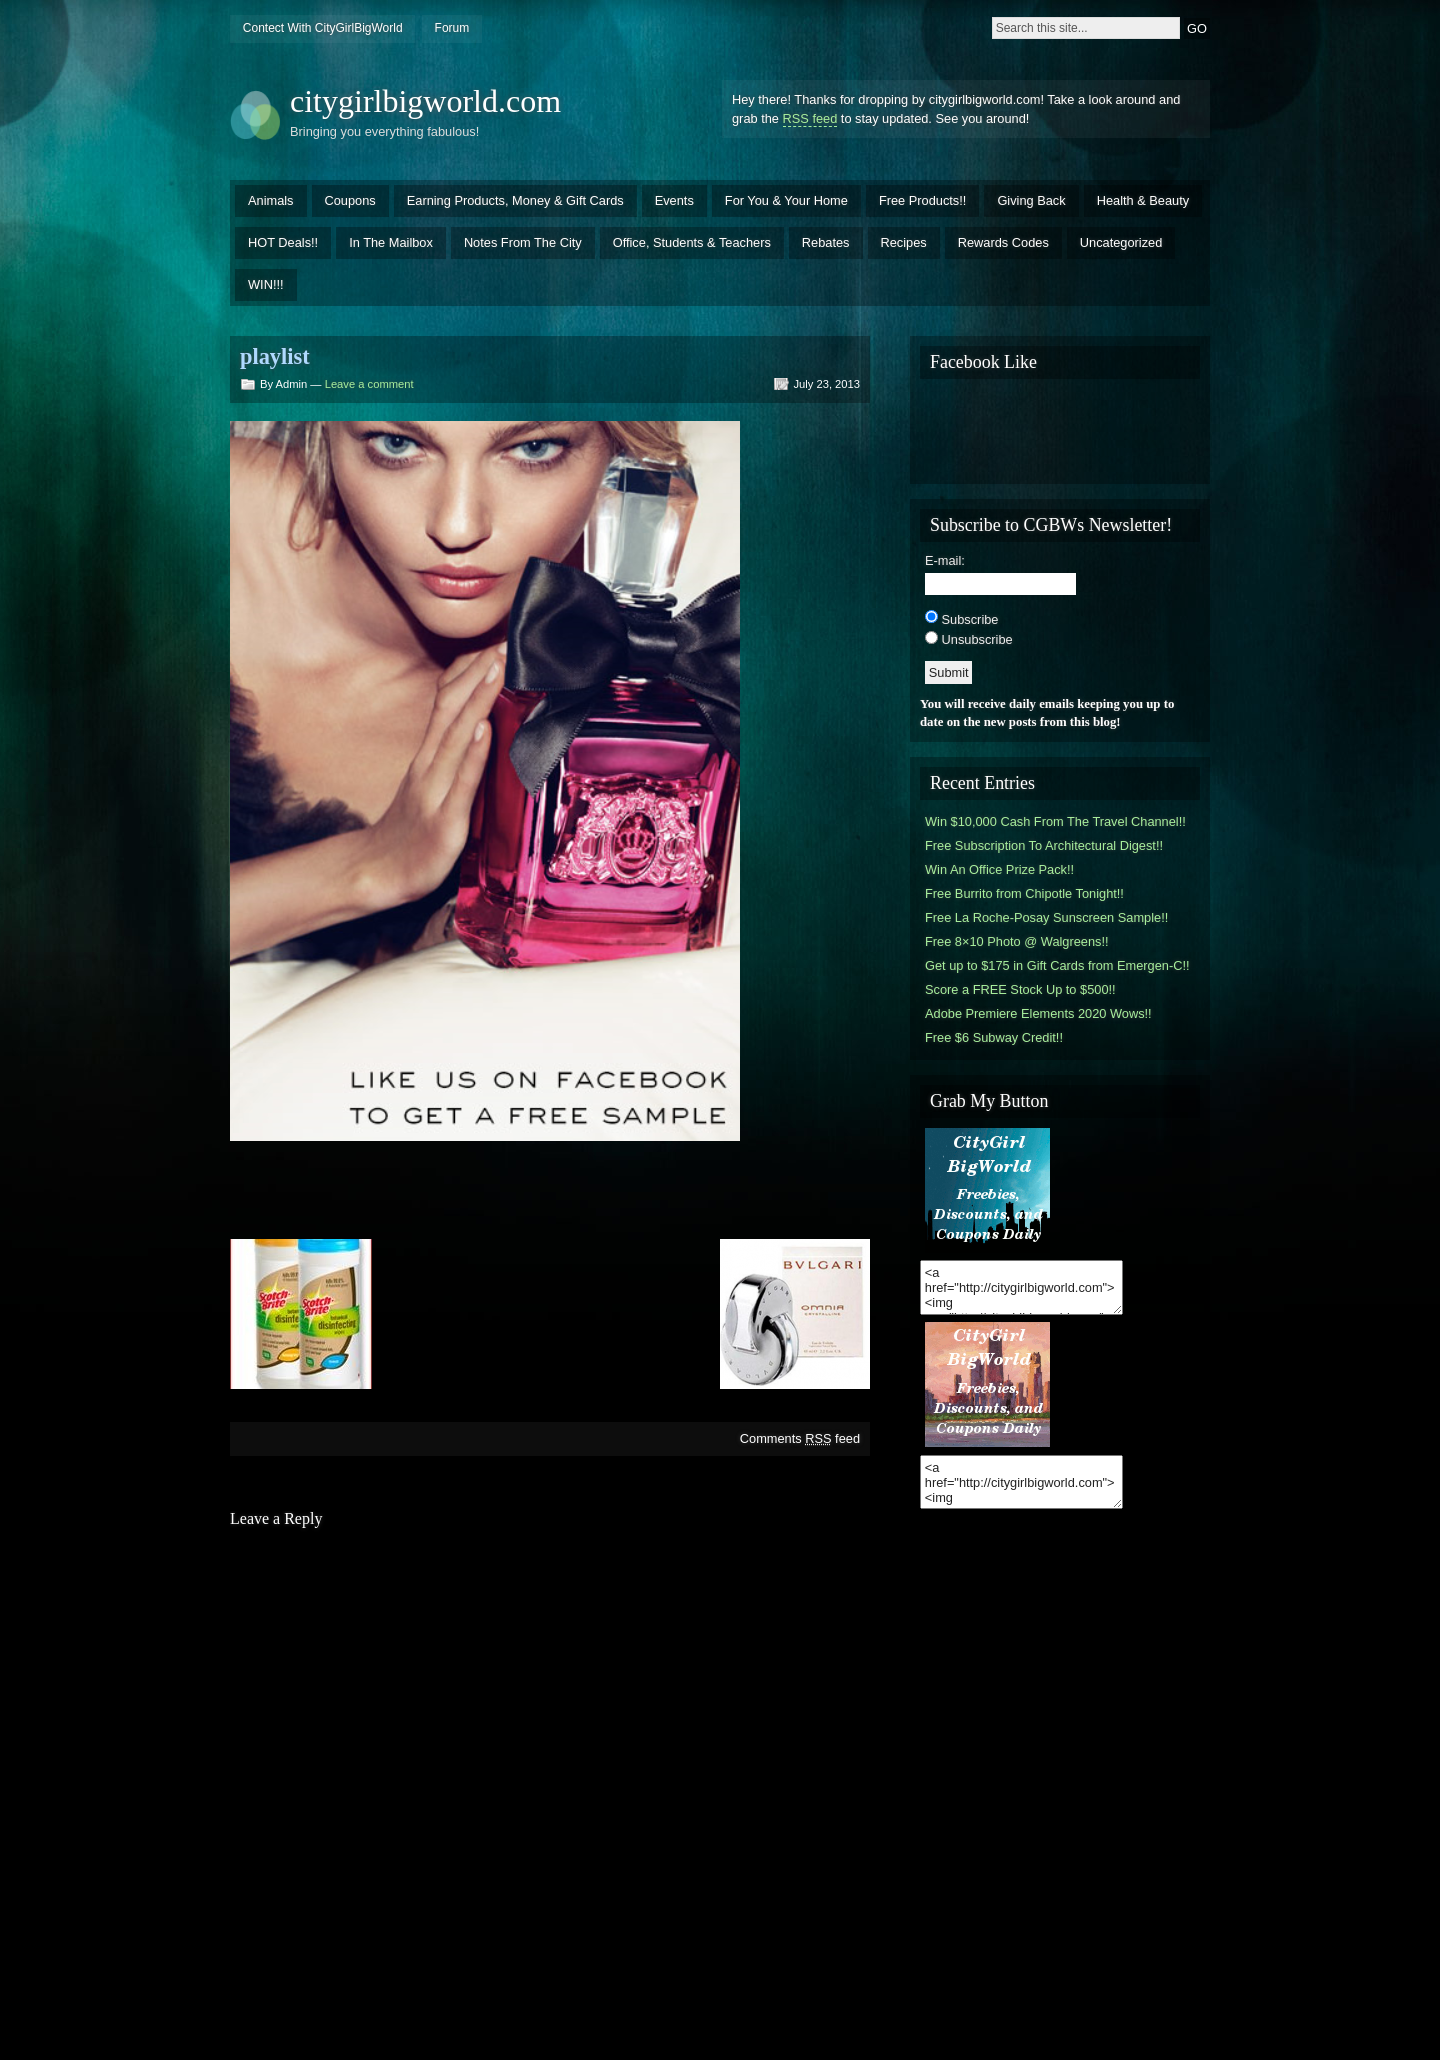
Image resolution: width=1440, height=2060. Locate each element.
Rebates (826, 242)
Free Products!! (922, 200)
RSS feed (810, 118)
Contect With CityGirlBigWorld (323, 28)
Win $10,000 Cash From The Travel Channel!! (1055, 821)
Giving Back (1031, 200)
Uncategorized (1121, 242)
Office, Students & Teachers (692, 242)
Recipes (904, 242)
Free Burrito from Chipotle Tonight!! (1024, 893)
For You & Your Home (786, 200)
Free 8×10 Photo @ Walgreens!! (1017, 941)
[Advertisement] (550, 1188)
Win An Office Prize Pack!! (999, 869)
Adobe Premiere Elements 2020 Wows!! (1038, 1013)
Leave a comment (369, 384)
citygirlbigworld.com (425, 101)
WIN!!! (266, 284)
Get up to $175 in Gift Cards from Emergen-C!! (1057, 965)
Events (674, 200)
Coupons (350, 200)
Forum (452, 28)
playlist (275, 356)
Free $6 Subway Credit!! (994, 1037)
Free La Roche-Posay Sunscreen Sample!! (1046, 917)
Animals (271, 200)
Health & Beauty (1143, 200)
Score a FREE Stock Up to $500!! (1020, 989)
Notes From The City (523, 242)
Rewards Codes (1003, 242)
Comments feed (800, 1438)
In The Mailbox (391, 242)
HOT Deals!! (283, 242)
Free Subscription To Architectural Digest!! (1044, 845)
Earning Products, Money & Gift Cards (515, 200)
